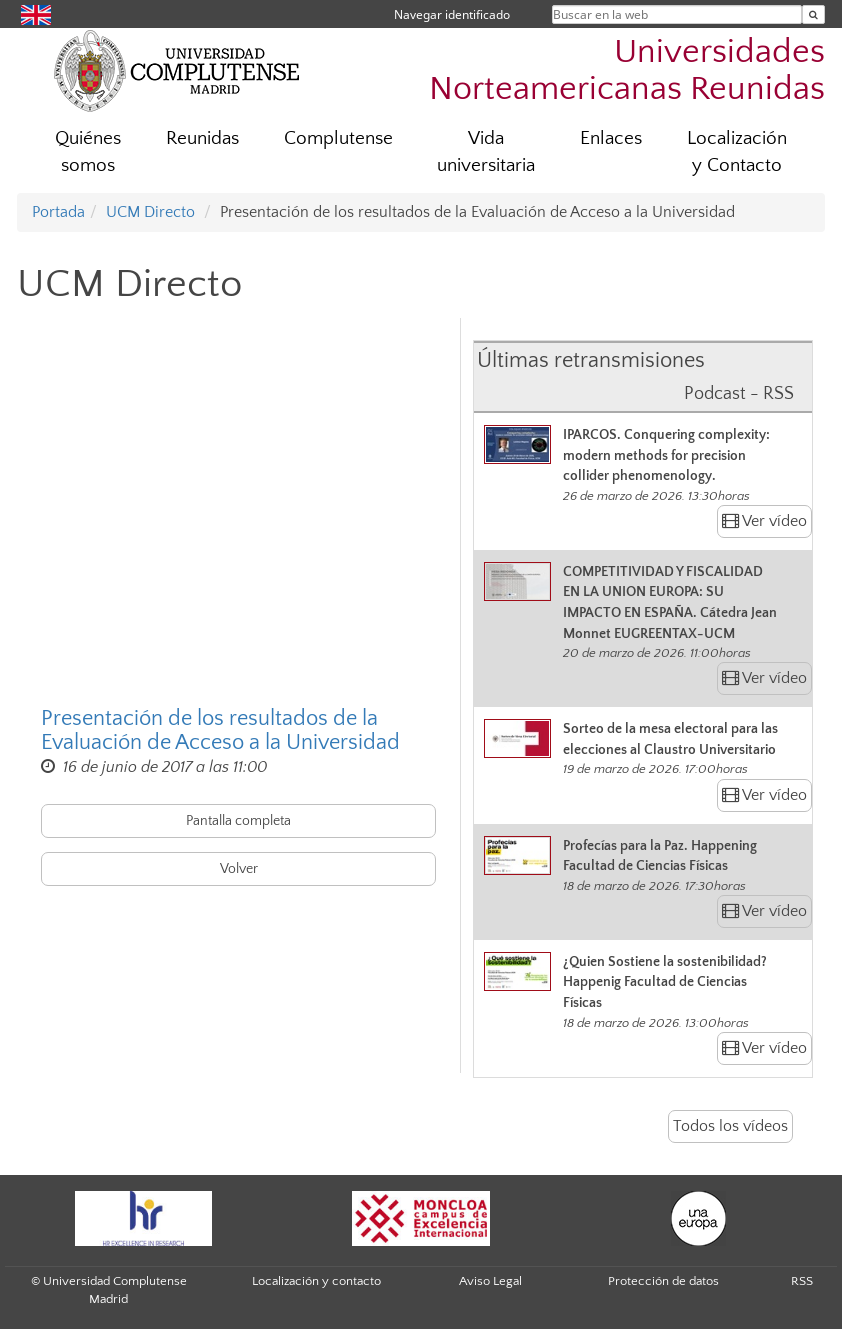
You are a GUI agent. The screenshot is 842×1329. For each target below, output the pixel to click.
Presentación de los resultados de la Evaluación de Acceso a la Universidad (220, 731)
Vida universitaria (486, 152)
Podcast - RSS (739, 394)
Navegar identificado (452, 14)
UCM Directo (150, 212)
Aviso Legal (490, 1281)
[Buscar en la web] (813, 14)
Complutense (338, 138)
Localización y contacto (316, 1281)
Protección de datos (663, 1281)
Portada (58, 212)
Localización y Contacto (737, 152)
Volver (239, 869)
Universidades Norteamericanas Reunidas (627, 71)
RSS (802, 1281)
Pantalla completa (238, 821)
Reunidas (202, 138)
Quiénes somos (88, 152)
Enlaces (611, 138)
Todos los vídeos (730, 1126)
